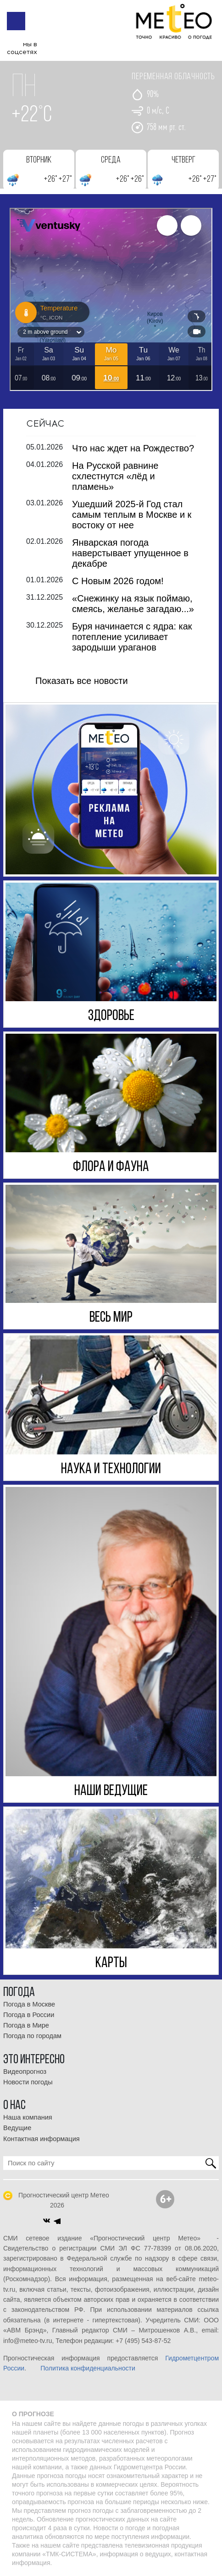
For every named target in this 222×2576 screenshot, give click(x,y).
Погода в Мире (26, 2025)
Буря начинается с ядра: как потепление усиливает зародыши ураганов (132, 636)
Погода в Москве (29, 2003)
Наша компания (27, 2117)
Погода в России (28, 2014)
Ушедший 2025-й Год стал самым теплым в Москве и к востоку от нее (131, 514)
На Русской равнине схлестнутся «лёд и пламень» (115, 475)
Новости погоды (28, 2081)
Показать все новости (81, 680)
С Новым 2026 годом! (118, 580)
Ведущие (17, 2127)
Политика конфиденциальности (87, 2368)
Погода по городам (32, 2035)
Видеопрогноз (24, 2071)
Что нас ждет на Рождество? (133, 448)
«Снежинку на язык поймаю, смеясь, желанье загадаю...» (133, 603)
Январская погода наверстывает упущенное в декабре (130, 552)
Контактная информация (41, 2138)
